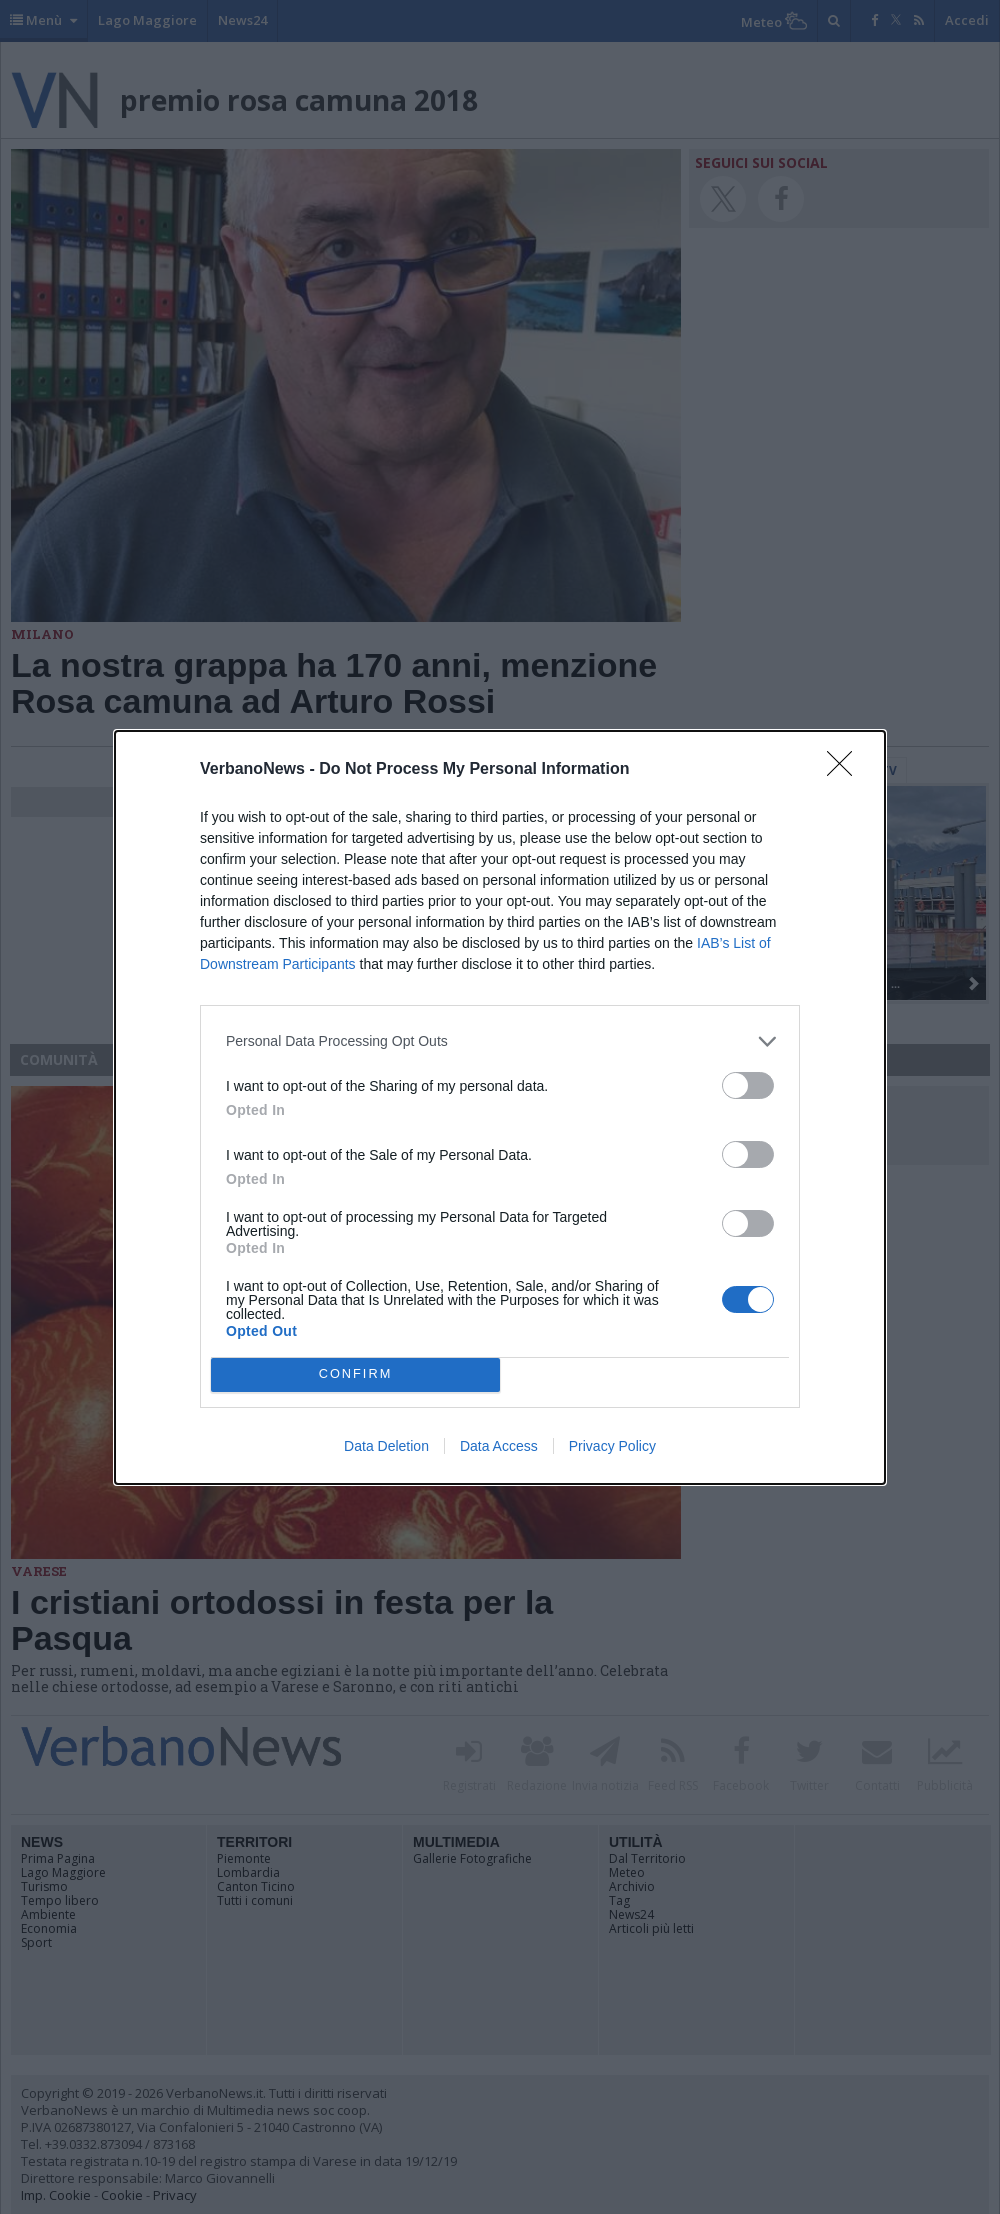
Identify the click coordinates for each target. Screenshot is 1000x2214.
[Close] (846, 770)
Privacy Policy (612, 1446)
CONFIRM (355, 1374)
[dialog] (500, 1107)
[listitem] (500, 1041)
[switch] (748, 1085)
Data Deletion (386, 1446)
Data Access (499, 1446)
